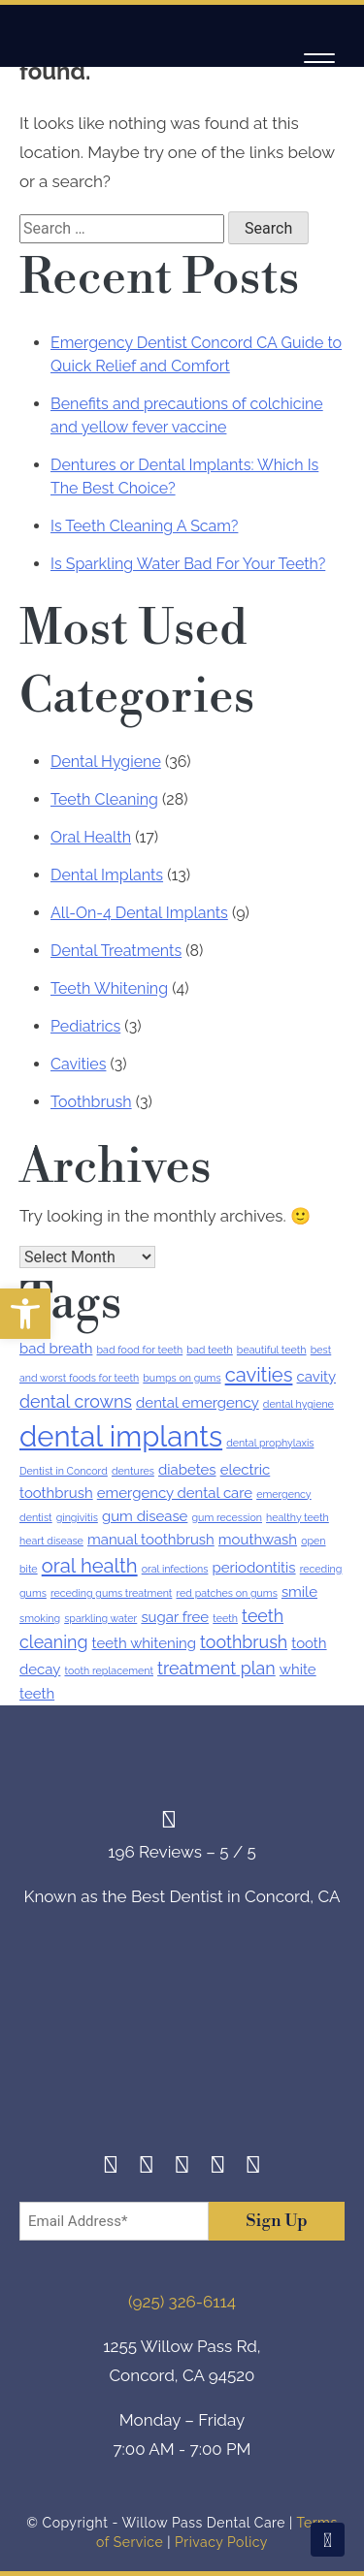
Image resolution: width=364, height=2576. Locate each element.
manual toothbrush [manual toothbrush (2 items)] (151, 1539)
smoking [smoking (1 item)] (39, 1618)
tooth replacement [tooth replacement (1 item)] (108, 1670)
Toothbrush (91, 1102)
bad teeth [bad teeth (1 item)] (209, 1349)
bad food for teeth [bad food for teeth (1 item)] (140, 1349)
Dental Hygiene (105, 761)
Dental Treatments (116, 950)
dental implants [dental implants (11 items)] (120, 1436)
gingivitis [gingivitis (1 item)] (77, 1517)
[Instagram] (147, 2167)
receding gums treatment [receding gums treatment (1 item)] (111, 1593)
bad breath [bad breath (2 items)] (55, 1348)
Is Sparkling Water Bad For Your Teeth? (187, 564)
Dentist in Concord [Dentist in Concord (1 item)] (63, 1471)
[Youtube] (254, 2167)
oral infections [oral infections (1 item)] (175, 1568)
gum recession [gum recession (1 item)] (227, 1517)
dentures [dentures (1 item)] (133, 1471)
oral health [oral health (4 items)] (90, 1565)
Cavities (78, 1064)
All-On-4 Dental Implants (139, 913)
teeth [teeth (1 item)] (225, 1618)
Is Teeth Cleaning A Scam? (144, 526)
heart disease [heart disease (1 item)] (51, 1540)
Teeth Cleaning (104, 799)
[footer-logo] (182, 2045)
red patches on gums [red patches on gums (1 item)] (226, 1593)
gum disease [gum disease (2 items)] (144, 1516)
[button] (25, 1313)
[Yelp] (218, 2167)
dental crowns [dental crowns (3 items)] (75, 1401)
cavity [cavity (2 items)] (317, 1376)
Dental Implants (106, 875)
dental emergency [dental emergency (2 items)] (197, 1403)
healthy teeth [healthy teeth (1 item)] (297, 1517)
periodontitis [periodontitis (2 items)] (254, 1567)
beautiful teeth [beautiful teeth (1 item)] (272, 1349)
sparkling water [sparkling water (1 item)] (100, 1618)
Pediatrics (85, 1026)
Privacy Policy (221, 2542)
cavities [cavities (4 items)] (259, 1374)
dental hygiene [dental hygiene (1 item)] (298, 1404)
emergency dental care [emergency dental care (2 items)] (174, 1493)
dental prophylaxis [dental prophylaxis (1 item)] (270, 1442)
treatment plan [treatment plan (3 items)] (216, 1668)
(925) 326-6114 (182, 2301)
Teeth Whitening (109, 988)
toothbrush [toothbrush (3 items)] (243, 1642)
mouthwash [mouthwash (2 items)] (257, 1539)
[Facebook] (111, 2167)
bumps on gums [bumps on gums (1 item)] (181, 1377)
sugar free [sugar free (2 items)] (175, 1617)
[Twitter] (182, 2167)
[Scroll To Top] (328, 2540)
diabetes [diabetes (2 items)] (187, 1470)
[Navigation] (319, 61)
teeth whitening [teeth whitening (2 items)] (144, 1643)
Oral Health (90, 837)
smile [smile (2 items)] (299, 1592)
